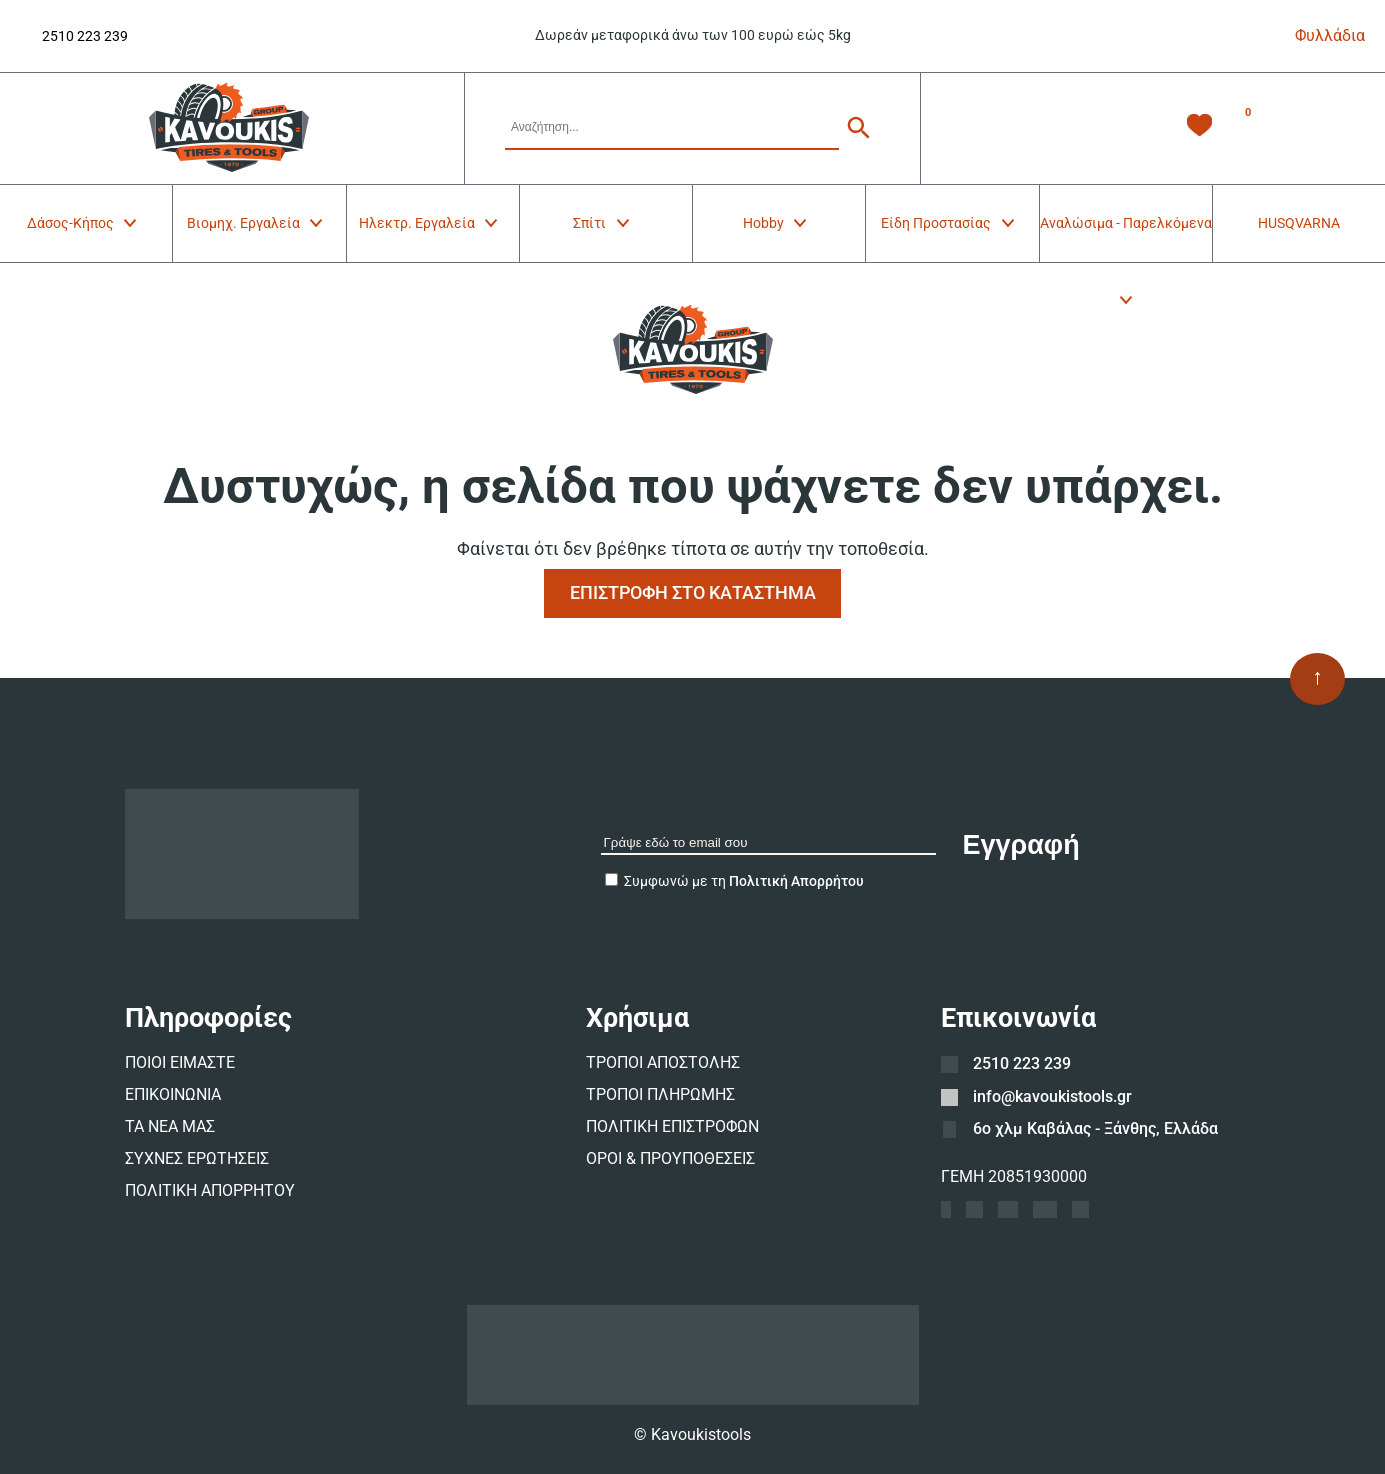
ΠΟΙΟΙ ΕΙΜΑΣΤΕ (180, 1062)
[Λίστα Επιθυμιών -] (1199, 128)
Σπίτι (602, 222)
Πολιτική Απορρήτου (796, 881)
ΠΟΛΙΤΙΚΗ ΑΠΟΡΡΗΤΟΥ (210, 1190)
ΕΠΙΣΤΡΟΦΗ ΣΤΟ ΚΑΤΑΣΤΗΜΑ (693, 592)
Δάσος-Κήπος (83, 222)
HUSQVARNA (1299, 223)
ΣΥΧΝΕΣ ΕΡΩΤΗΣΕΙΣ (197, 1158)
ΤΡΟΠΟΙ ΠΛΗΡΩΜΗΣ (660, 1094)
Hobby (776, 222)
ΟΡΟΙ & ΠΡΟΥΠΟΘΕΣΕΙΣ (670, 1158)
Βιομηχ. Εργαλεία (256, 222)
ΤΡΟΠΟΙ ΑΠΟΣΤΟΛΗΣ (663, 1062)
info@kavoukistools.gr (1052, 1096)
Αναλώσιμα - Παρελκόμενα (1126, 238)
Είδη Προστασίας (949, 222)
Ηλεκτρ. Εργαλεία (430, 222)
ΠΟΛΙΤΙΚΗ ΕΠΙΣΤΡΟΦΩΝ (672, 1126)
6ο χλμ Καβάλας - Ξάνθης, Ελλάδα (1095, 1128)
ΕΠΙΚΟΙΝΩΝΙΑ (173, 1094)
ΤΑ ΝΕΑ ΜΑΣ (170, 1126)
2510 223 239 (85, 36)
